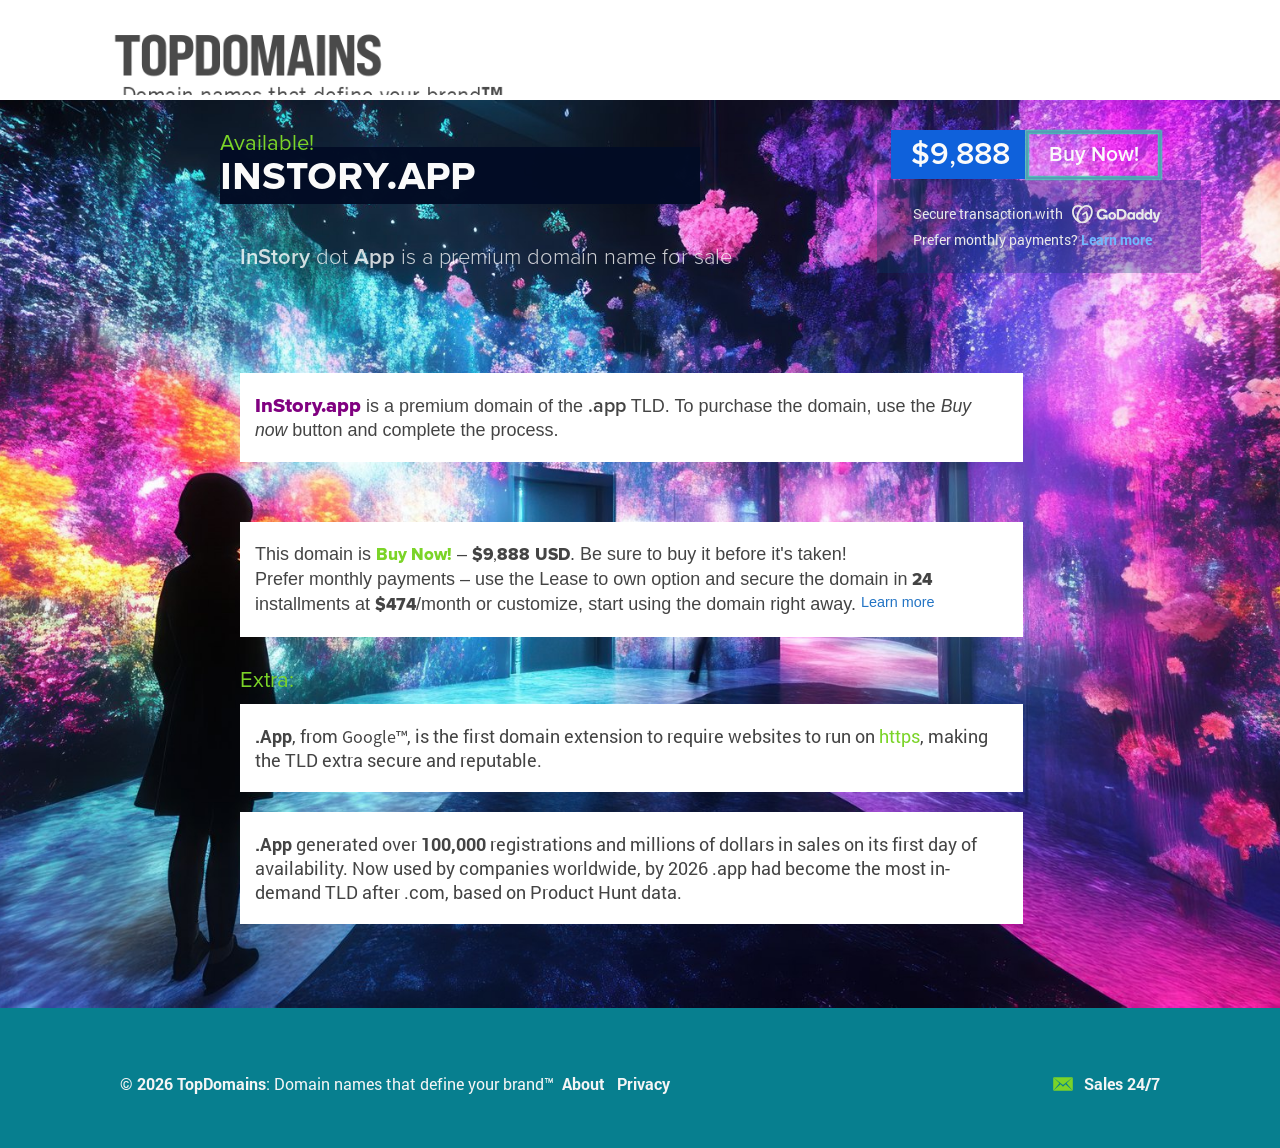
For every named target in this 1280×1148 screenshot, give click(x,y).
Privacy (643, 1083)
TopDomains (221, 1083)
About (583, 1083)
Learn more (1116, 239)
